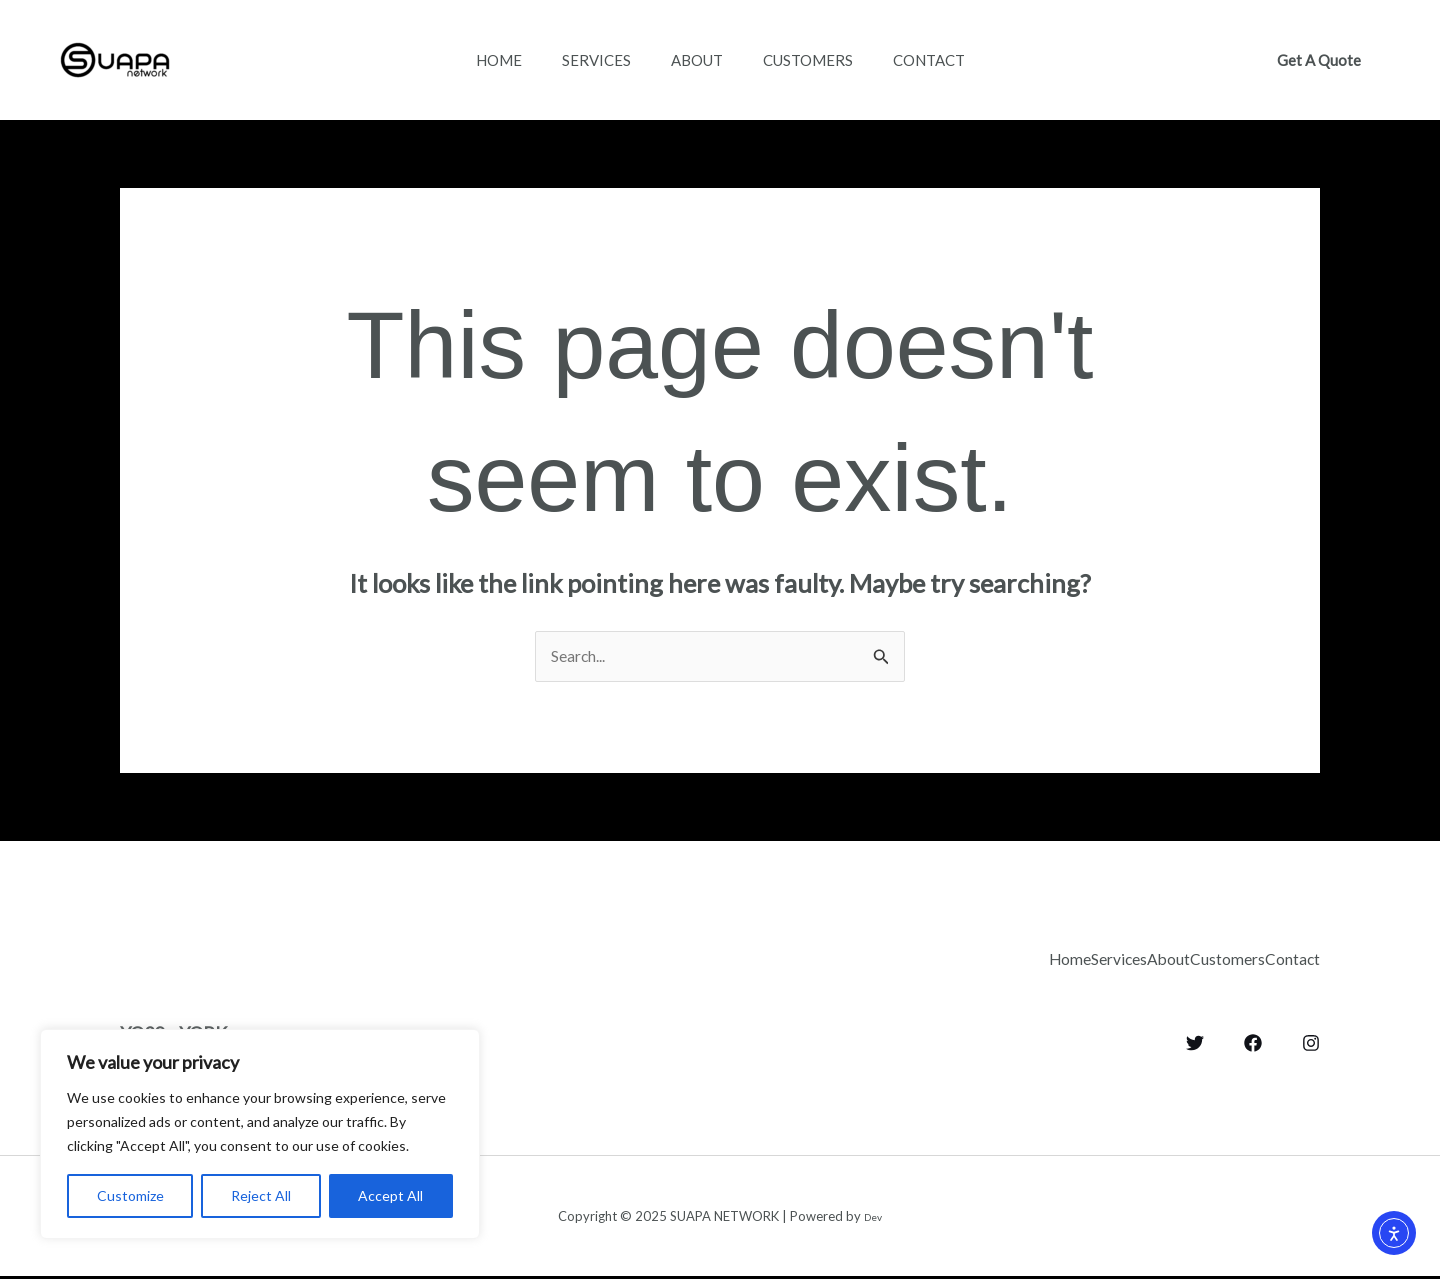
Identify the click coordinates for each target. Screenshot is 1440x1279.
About (697, 60)
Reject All (261, 1195)
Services (586, 60)
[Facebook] (1253, 1037)
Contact (949, 60)
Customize (130, 1195)
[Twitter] (1195, 1037)
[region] (260, 1134)
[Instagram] (1311, 1037)
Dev (873, 1218)
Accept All (390, 1195)
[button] (1319, 60)
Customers (818, 60)
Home (479, 60)
